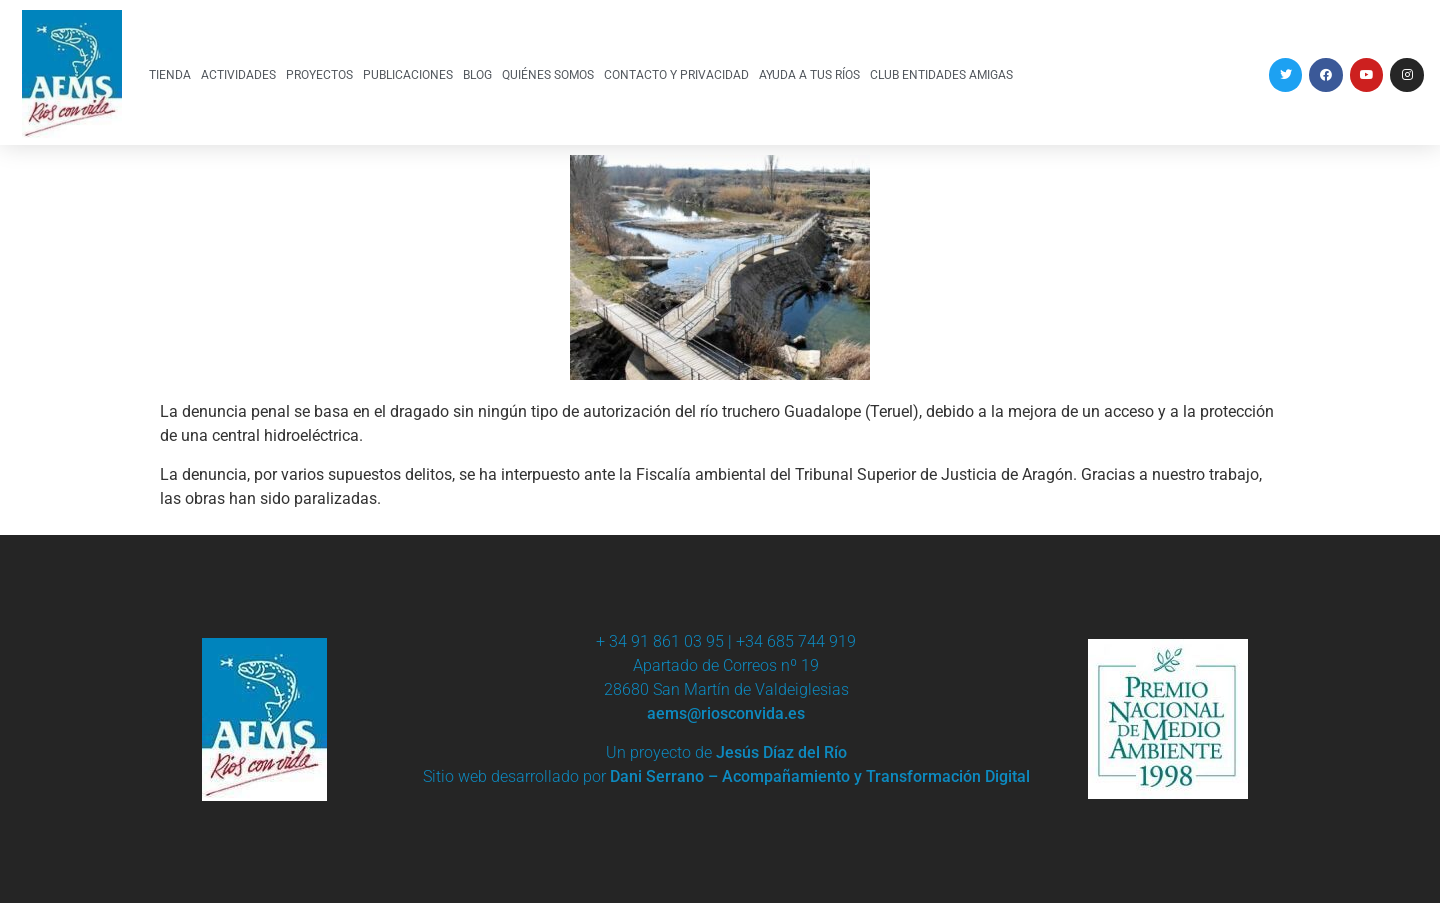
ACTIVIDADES (238, 75)
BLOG (477, 75)
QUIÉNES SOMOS (548, 75)
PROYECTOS (319, 75)
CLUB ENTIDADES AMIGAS (941, 75)
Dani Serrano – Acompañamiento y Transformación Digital (820, 776)
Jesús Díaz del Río (781, 752)
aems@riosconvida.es (726, 713)
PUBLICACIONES (408, 75)
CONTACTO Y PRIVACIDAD (676, 75)
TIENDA (170, 75)
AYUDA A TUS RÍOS (809, 75)
